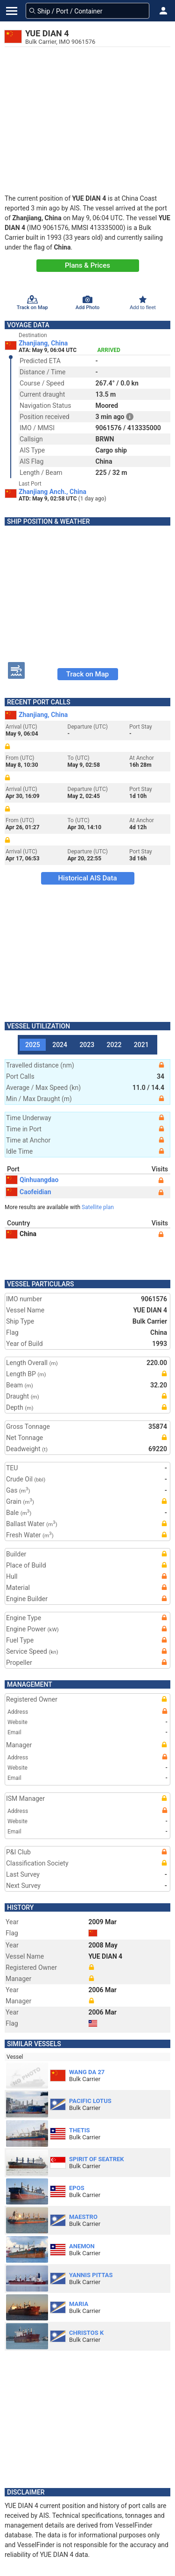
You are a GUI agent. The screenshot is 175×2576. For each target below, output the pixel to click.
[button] (163, 10)
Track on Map (87, 674)
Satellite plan (98, 1207)
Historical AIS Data (87, 878)
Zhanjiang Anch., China (52, 491)
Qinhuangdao (32, 1180)
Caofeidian (28, 1192)
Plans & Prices (87, 265)
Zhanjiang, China (43, 343)
